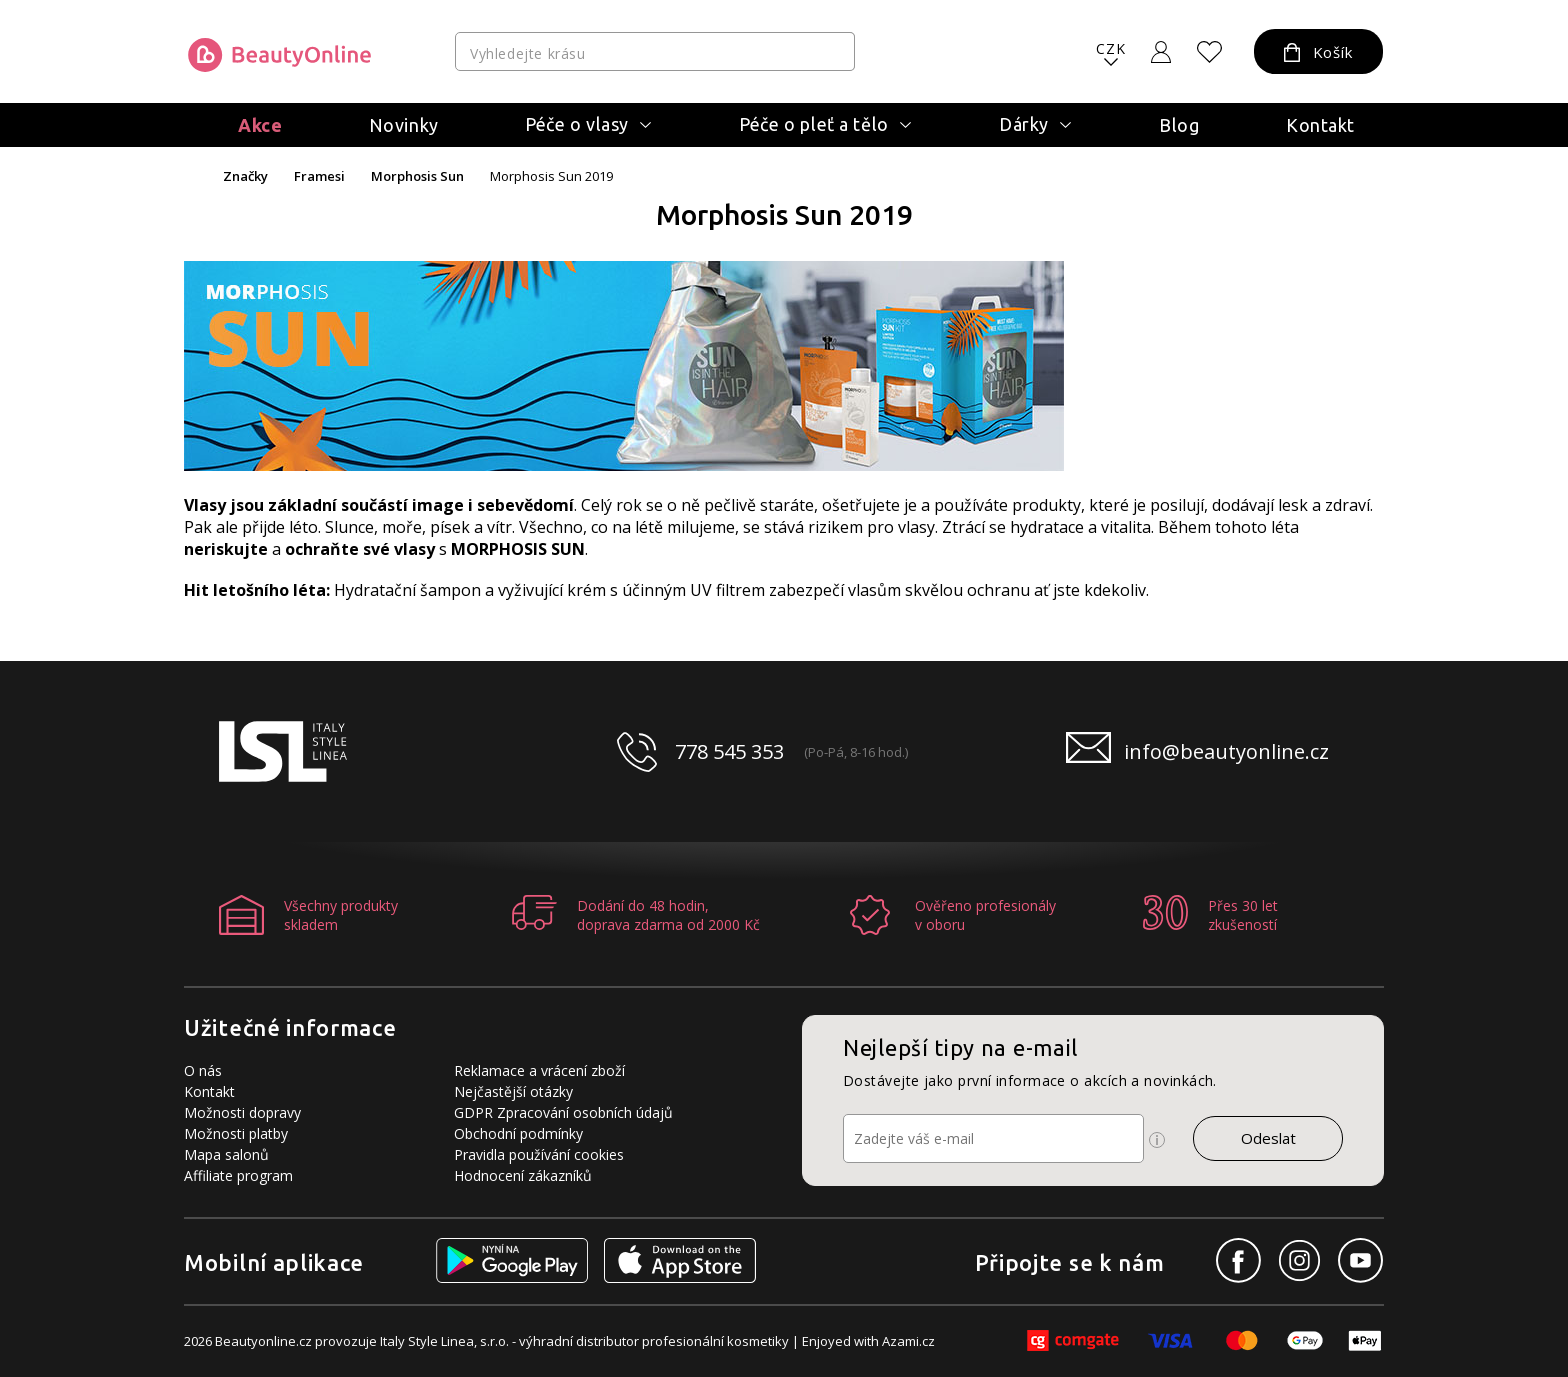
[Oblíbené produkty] (1210, 52)
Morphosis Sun (417, 176)
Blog (1179, 125)
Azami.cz (908, 1341)
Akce (260, 125)
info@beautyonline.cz (1226, 751)
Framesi (319, 176)
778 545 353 (729, 751)
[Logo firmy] (279, 55)
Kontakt (1320, 125)
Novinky (404, 125)
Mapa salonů (226, 1154)
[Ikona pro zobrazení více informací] (1157, 1140)
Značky (245, 176)
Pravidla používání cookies (539, 1154)
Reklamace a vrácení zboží (539, 1070)
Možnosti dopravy (242, 1112)
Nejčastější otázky (513, 1091)
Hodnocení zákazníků (523, 1175)
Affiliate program (238, 1175)
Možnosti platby (236, 1133)
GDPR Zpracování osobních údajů (563, 1112)
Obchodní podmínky (518, 1133)
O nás (203, 1070)
